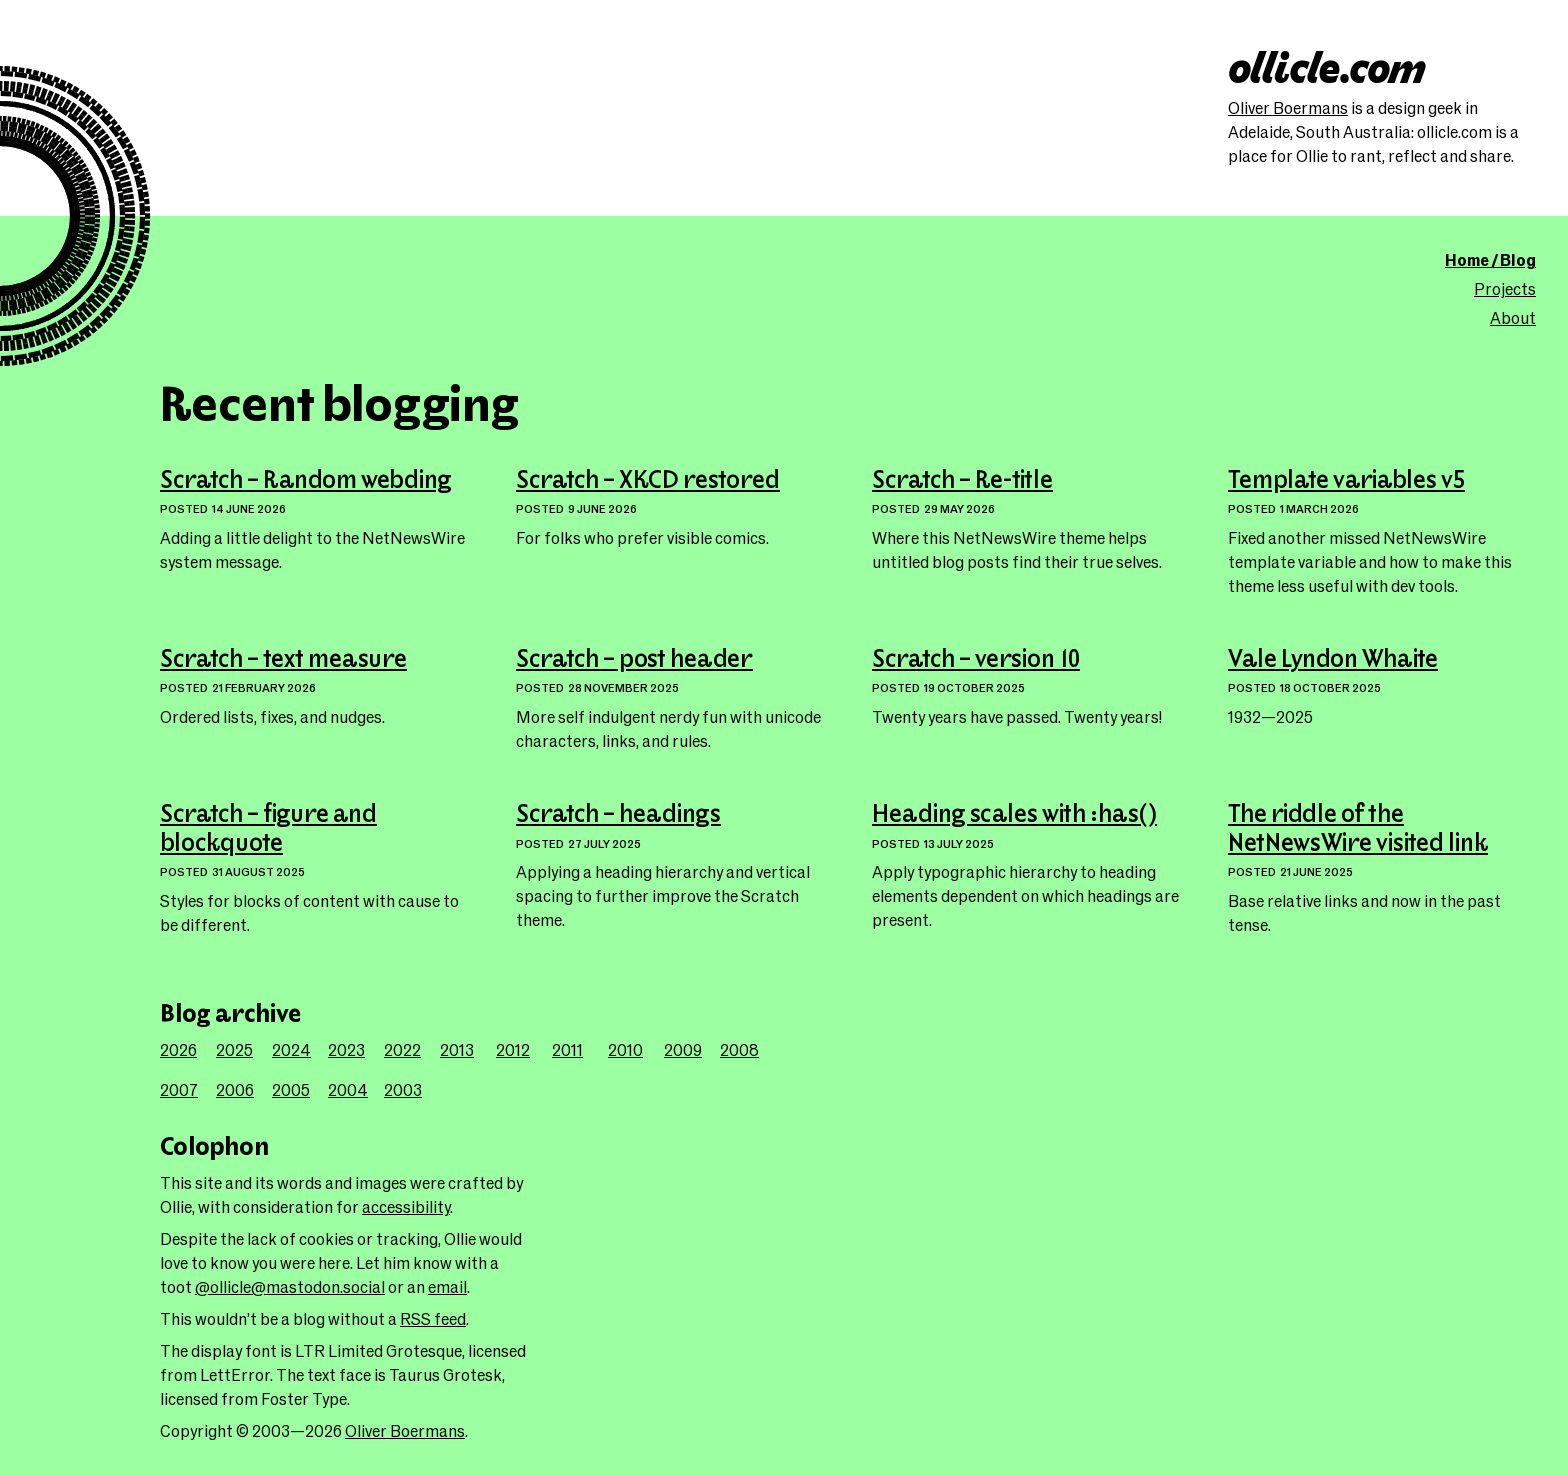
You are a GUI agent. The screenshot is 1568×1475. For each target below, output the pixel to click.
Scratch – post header (634, 660)
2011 (567, 1049)
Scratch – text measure (283, 660)
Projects (1505, 288)
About (1513, 317)
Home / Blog (1490, 259)
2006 (235, 1089)
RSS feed (433, 1318)
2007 (179, 1089)
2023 (346, 1049)
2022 (402, 1049)
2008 (739, 1049)
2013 (457, 1049)
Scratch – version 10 (976, 660)
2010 (625, 1049)
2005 (291, 1089)
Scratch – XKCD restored (648, 481)
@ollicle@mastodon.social (290, 1286)
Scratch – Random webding (306, 481)
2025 (234, 1049)
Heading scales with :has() (1014, 815)
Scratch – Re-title (962, 481)
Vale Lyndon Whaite (1333, 660)
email (447, 1286)
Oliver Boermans (1288, 107)
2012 (513, 1049)
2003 (403, 1089)
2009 (683, 1049)
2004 (348, 1089)
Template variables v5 (1346, 481)
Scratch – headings (618, 815)
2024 (291, 1049)
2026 (178, 1049)
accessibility (406, 1206)
